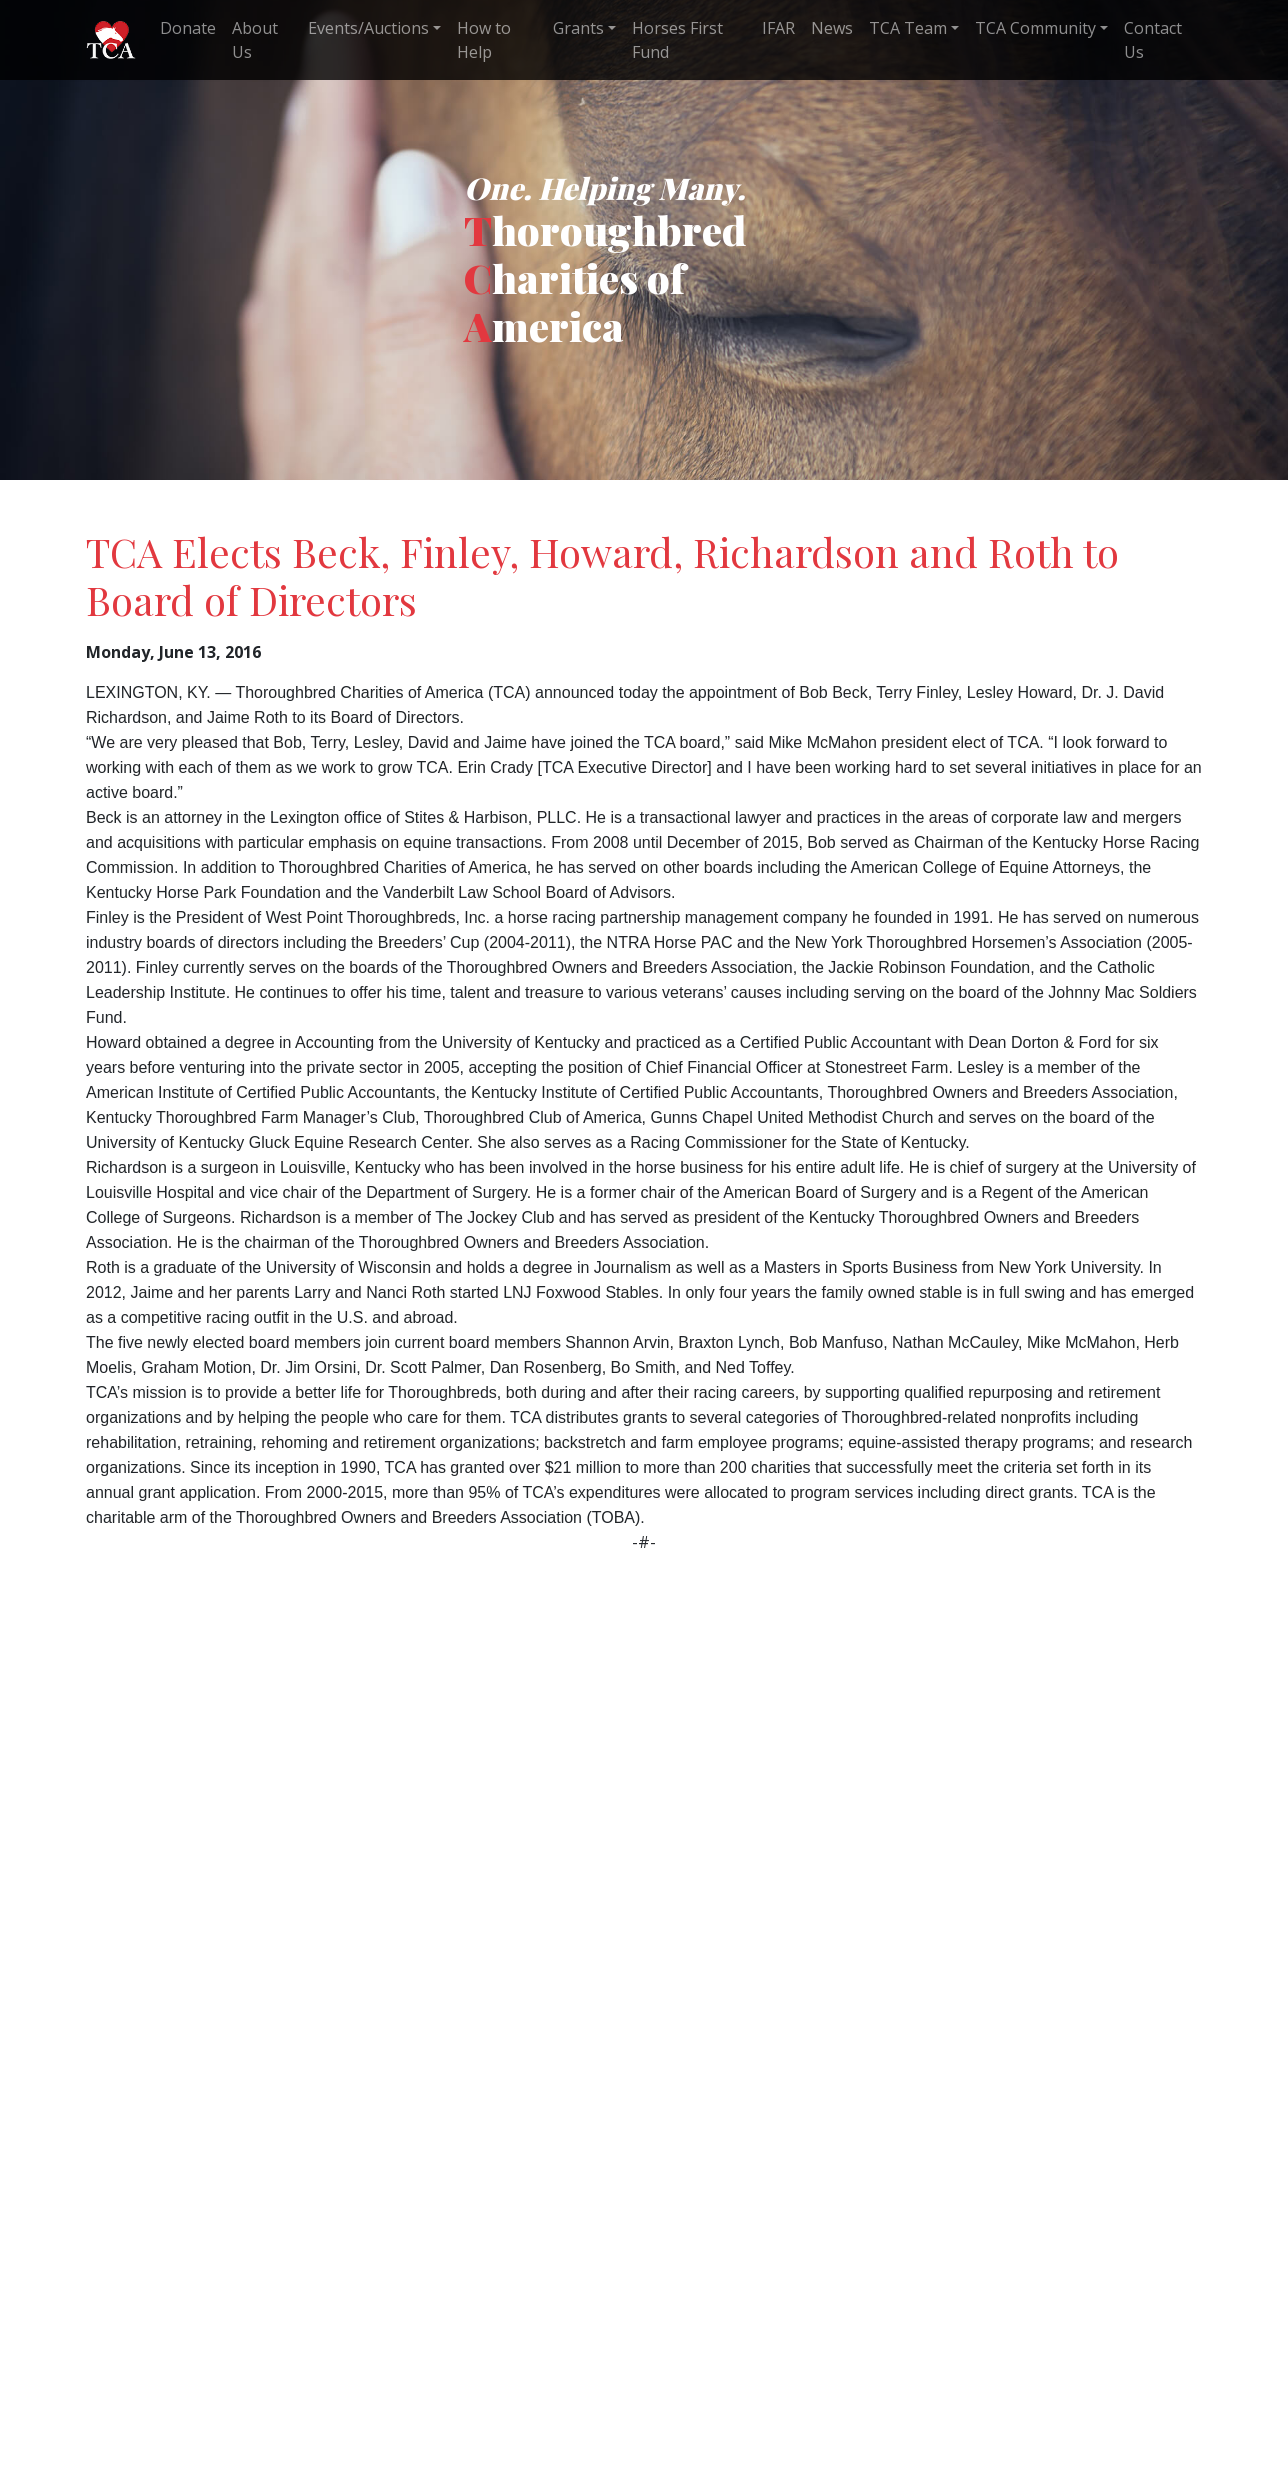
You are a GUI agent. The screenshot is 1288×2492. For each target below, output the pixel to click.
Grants (578, 28)
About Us (255, 40)
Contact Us (1153, 40)
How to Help (484, 40)
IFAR (778, 28)
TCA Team (908, 28)
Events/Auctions (368, 28)
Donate (188, 28)
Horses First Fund (677, 40)
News (832, 28)
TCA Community (1035, 28)
